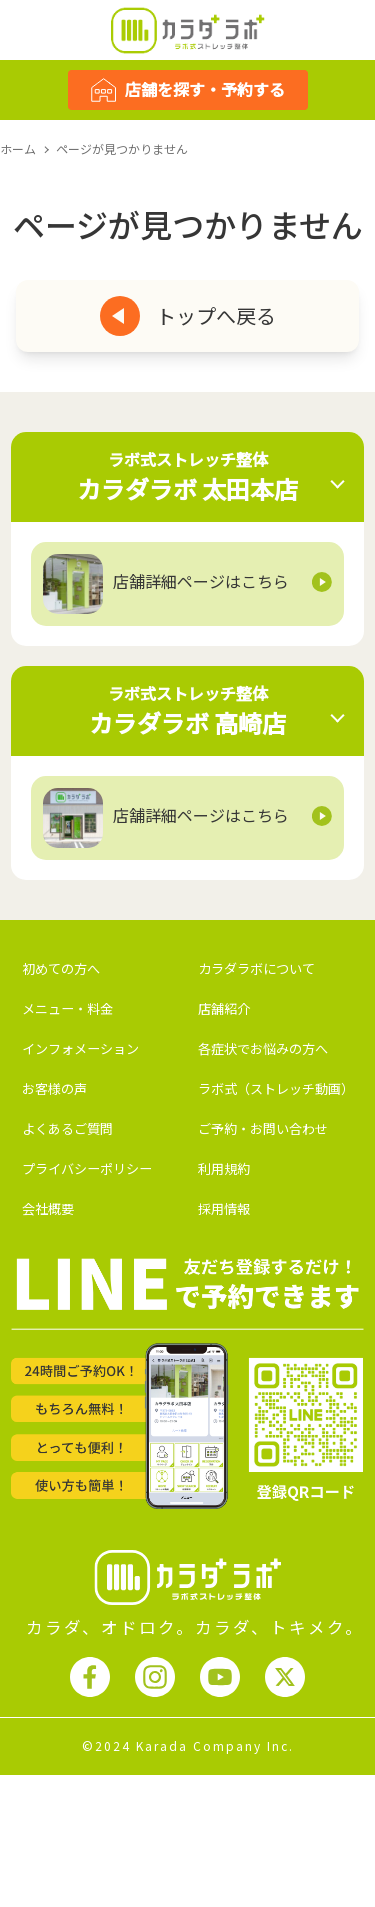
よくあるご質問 (67, 1128)
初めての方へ (61, 968)
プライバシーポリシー (87, 1168)
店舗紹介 (224, 1008)
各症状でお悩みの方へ (263, 1048)
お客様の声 (54, 1088)
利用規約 (224, 1168)
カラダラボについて (256, 968)
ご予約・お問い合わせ (263, 1128)
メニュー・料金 (67, 1008)
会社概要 (48, 1208)
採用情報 (224, 1208)
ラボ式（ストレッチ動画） (276, 1088)
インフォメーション (80, 1048)
